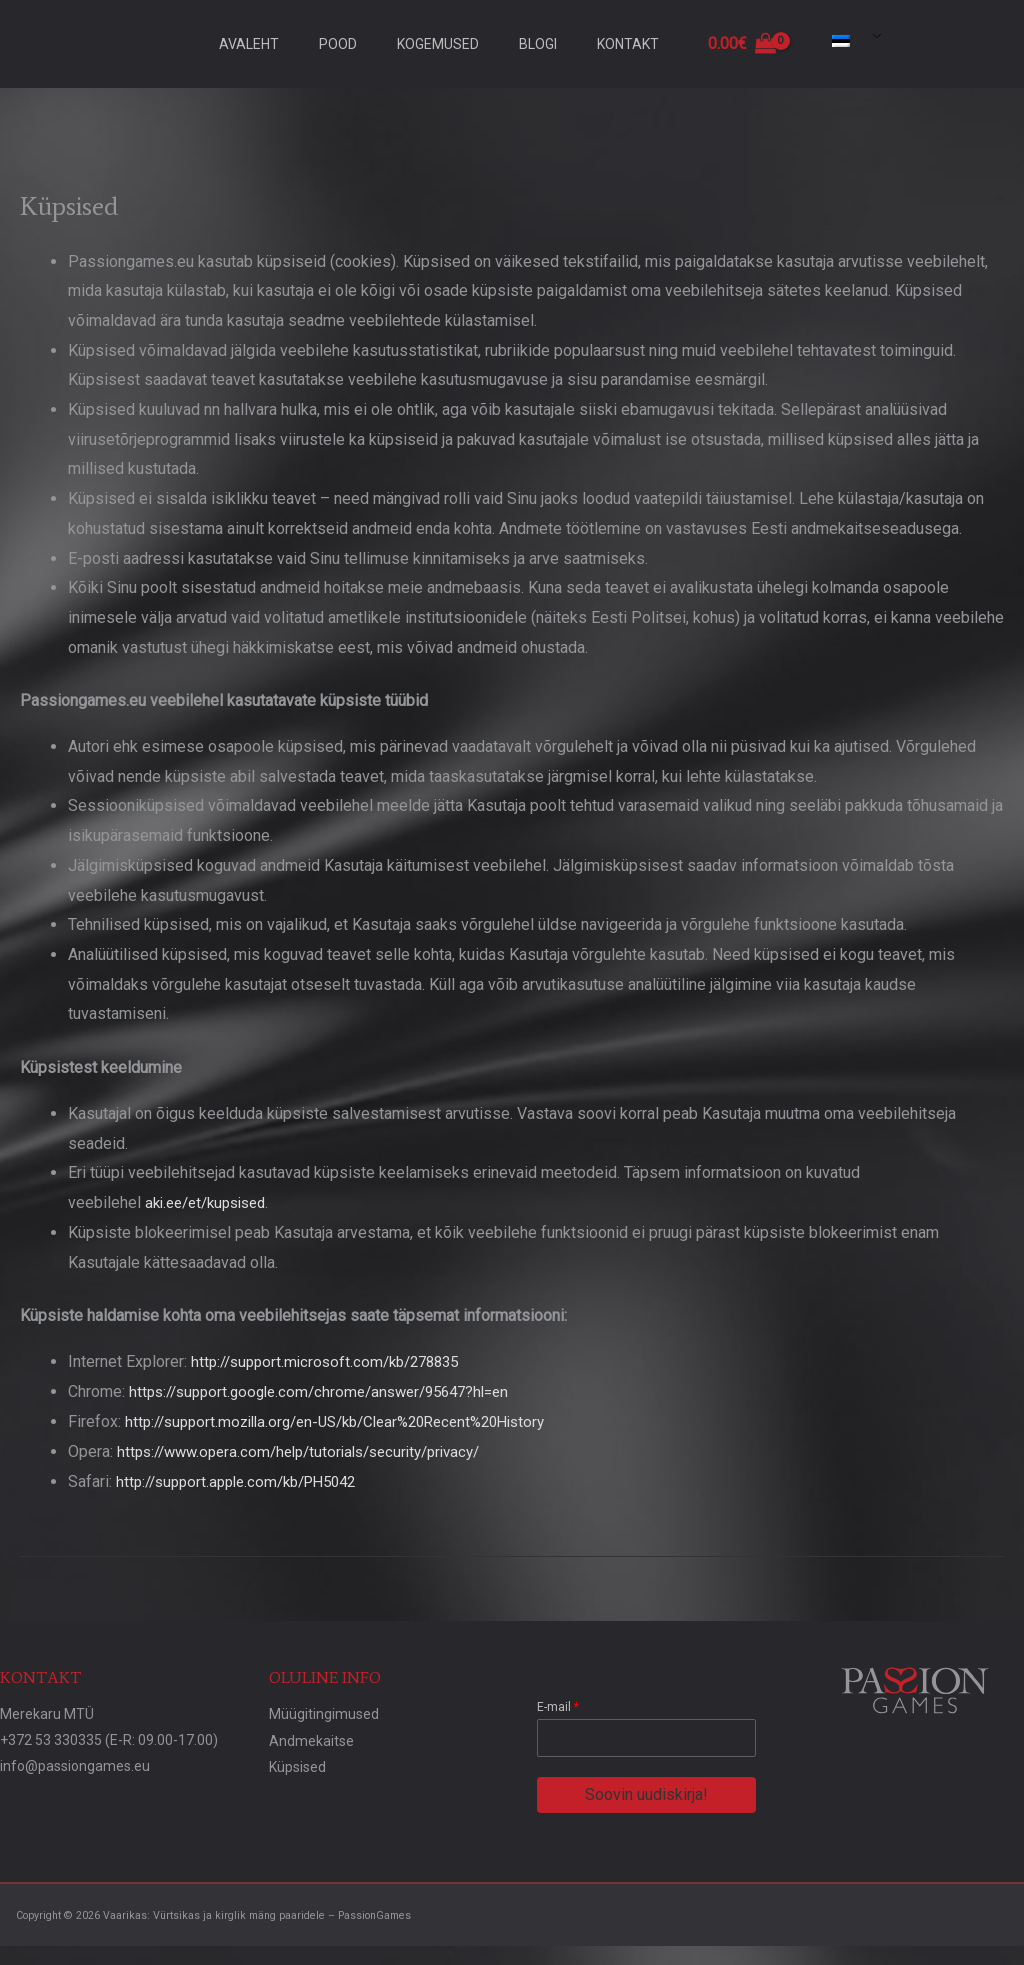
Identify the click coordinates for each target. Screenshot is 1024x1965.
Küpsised (297, 1764)
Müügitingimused (324, 1712)
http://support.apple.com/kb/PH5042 (246, 1480)
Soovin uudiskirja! (646, 1793)
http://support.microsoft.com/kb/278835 (333, 1361)
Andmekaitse (311, 1738)
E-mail (558, 1705)
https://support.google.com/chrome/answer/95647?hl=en (331, 1390)
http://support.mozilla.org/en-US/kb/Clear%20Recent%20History (351, 1420)
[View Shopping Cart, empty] (741, 44)
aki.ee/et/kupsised (212, 1202)
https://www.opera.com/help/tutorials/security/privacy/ (312, 1450)
